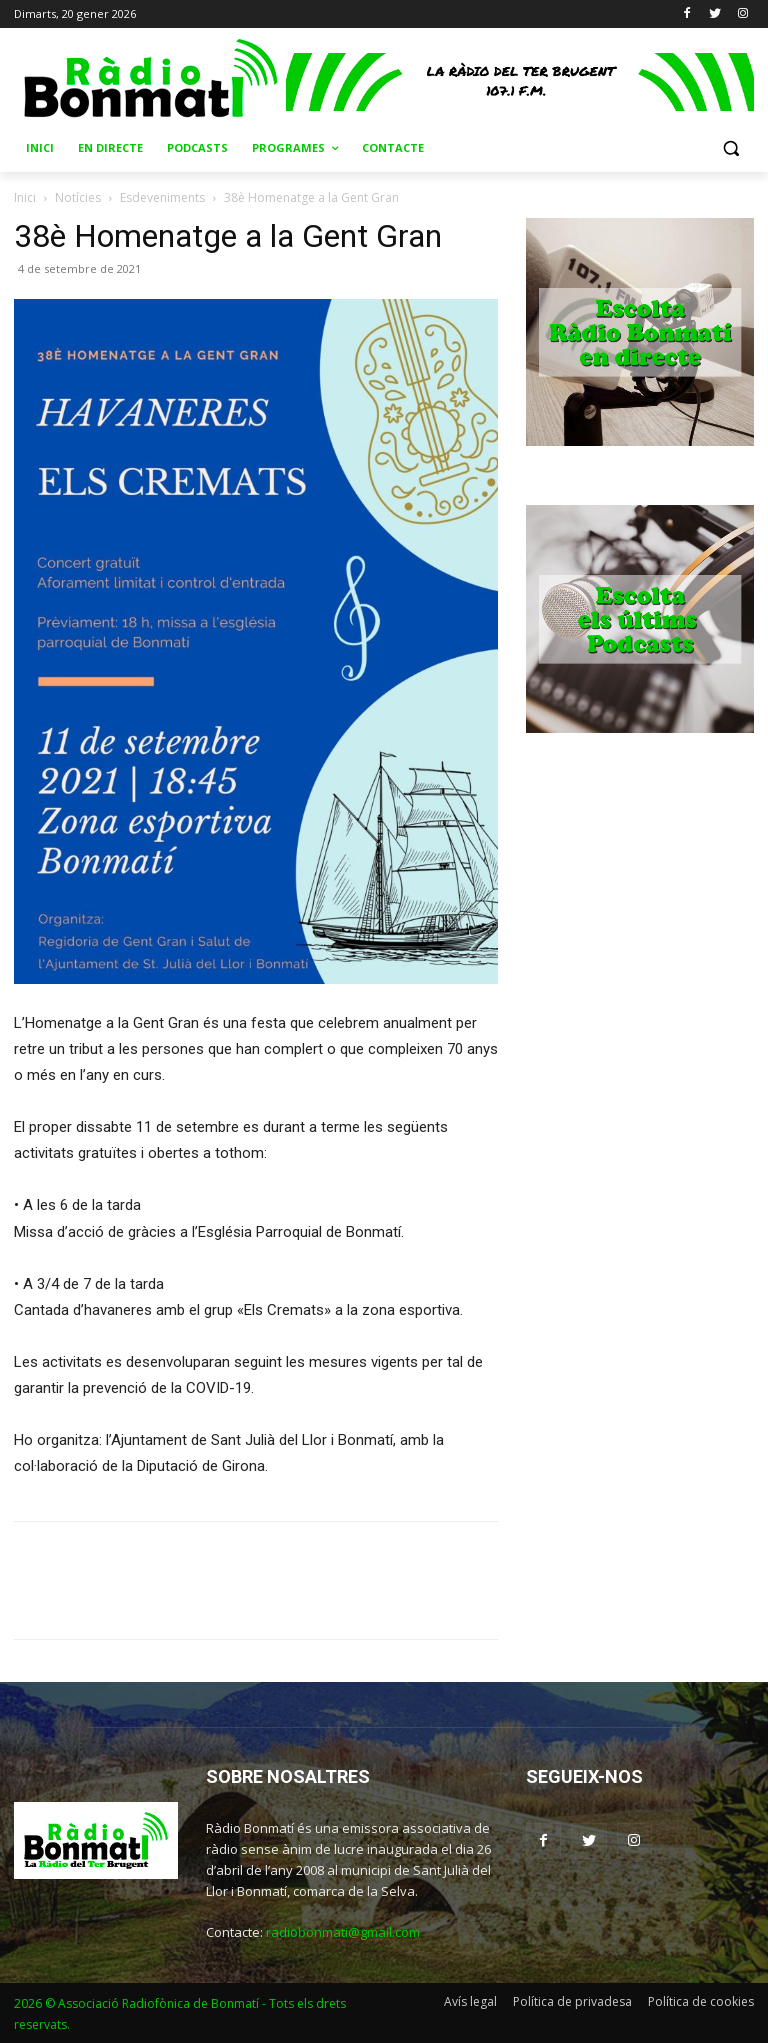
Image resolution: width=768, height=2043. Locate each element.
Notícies (78, 197)
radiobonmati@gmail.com (343, 1932)
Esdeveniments (162, 197)
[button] (730, 148)
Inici (25, 197)
